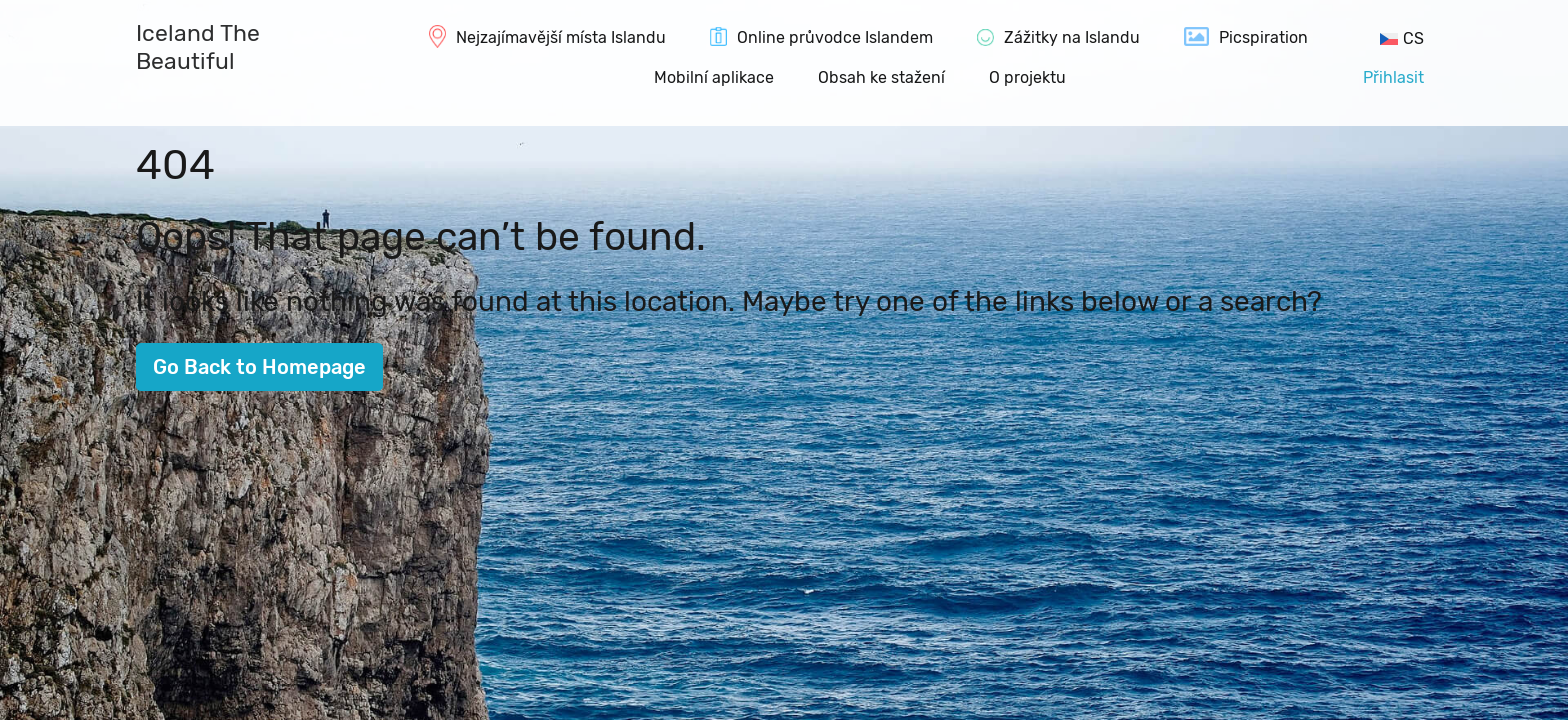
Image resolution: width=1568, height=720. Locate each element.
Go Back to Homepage (259, 367)
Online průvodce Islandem (835, 37)
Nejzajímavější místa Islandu (561, 37)
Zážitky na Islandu (1072, 37)
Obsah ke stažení (881, 77)
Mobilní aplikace (714, 77)
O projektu (1027, 77)
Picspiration (1263, 37)
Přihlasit (1393, 77)
